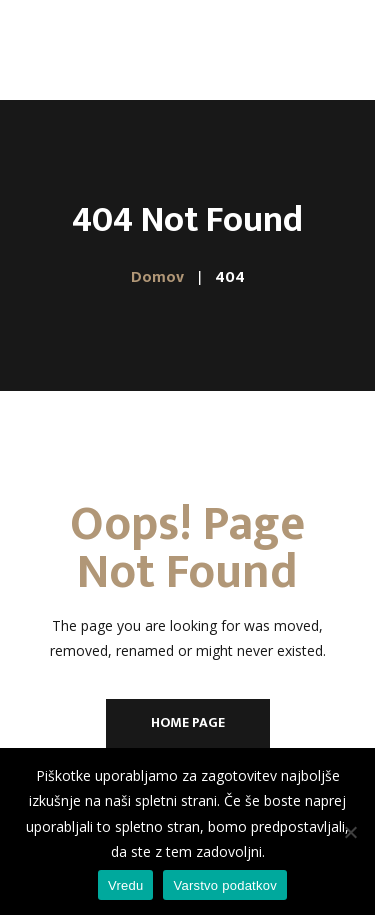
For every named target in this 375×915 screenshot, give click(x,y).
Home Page (188, 722)
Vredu (125, 885)
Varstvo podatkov (224, 885)
